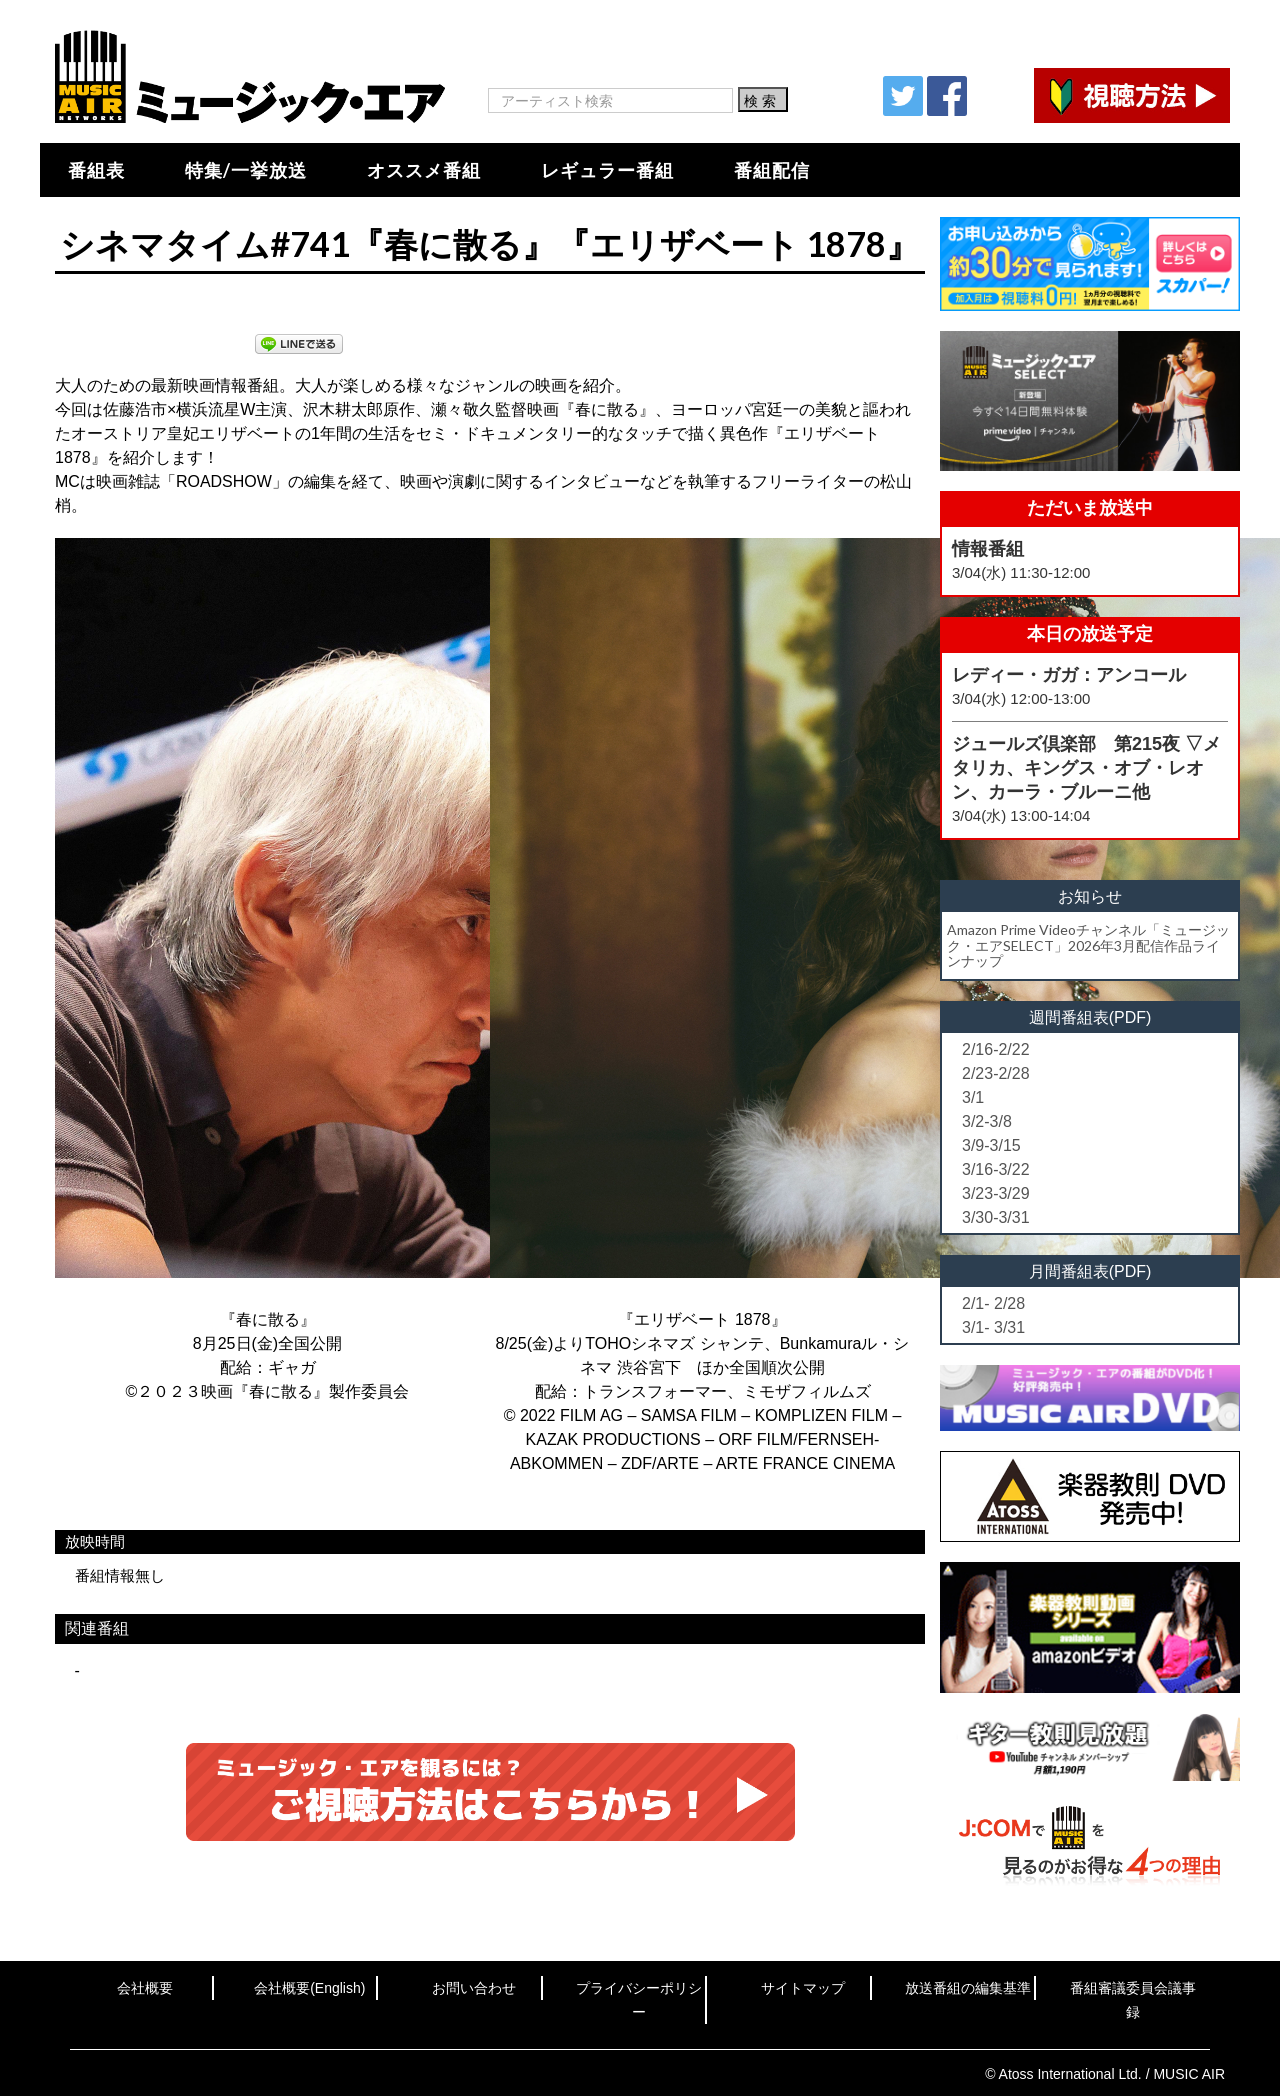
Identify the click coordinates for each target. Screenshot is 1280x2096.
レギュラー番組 (607, 170)
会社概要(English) (309, 1988)
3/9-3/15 (991, 1145)
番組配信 (772, 170)
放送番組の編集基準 (968, 1988)
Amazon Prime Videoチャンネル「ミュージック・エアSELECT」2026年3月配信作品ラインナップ (1088, 945)
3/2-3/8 (987, 1121)
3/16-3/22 (996, 1169)
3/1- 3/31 (993, 1327)
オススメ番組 (424, 170)
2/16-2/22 (996, 1049)
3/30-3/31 (996, 1217)
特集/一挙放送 (246, 170)
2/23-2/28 (996, 1073)
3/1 (973, 1097)
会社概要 (145, 1988)
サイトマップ (803, 1988)
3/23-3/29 (996, 1193)
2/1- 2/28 (993, 1303)
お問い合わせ (474, 1988)
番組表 (96, 170)
